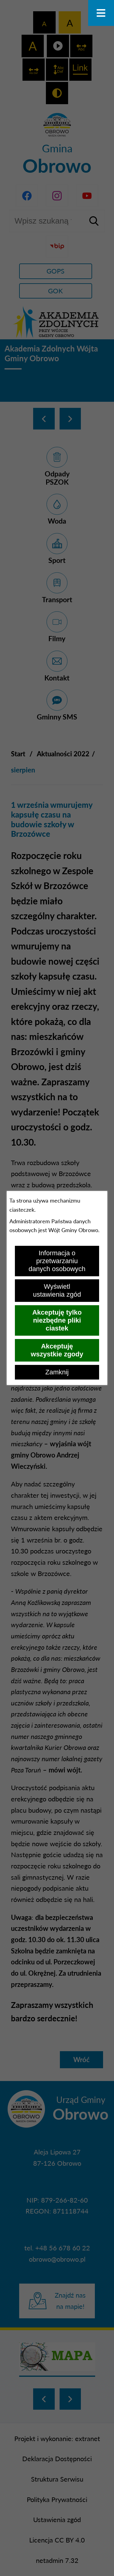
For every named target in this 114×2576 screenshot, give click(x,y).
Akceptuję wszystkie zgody (57, 1350)
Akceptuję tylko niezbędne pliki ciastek (57, 1320)
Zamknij (57, 1372)
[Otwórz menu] (101, 13)
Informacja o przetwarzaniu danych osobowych (57, 1261)
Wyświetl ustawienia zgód (57, 1290)
